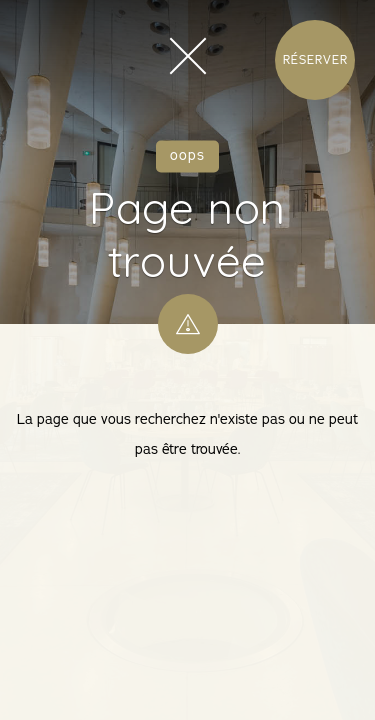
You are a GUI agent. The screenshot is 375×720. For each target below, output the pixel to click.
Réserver (315, 59)
